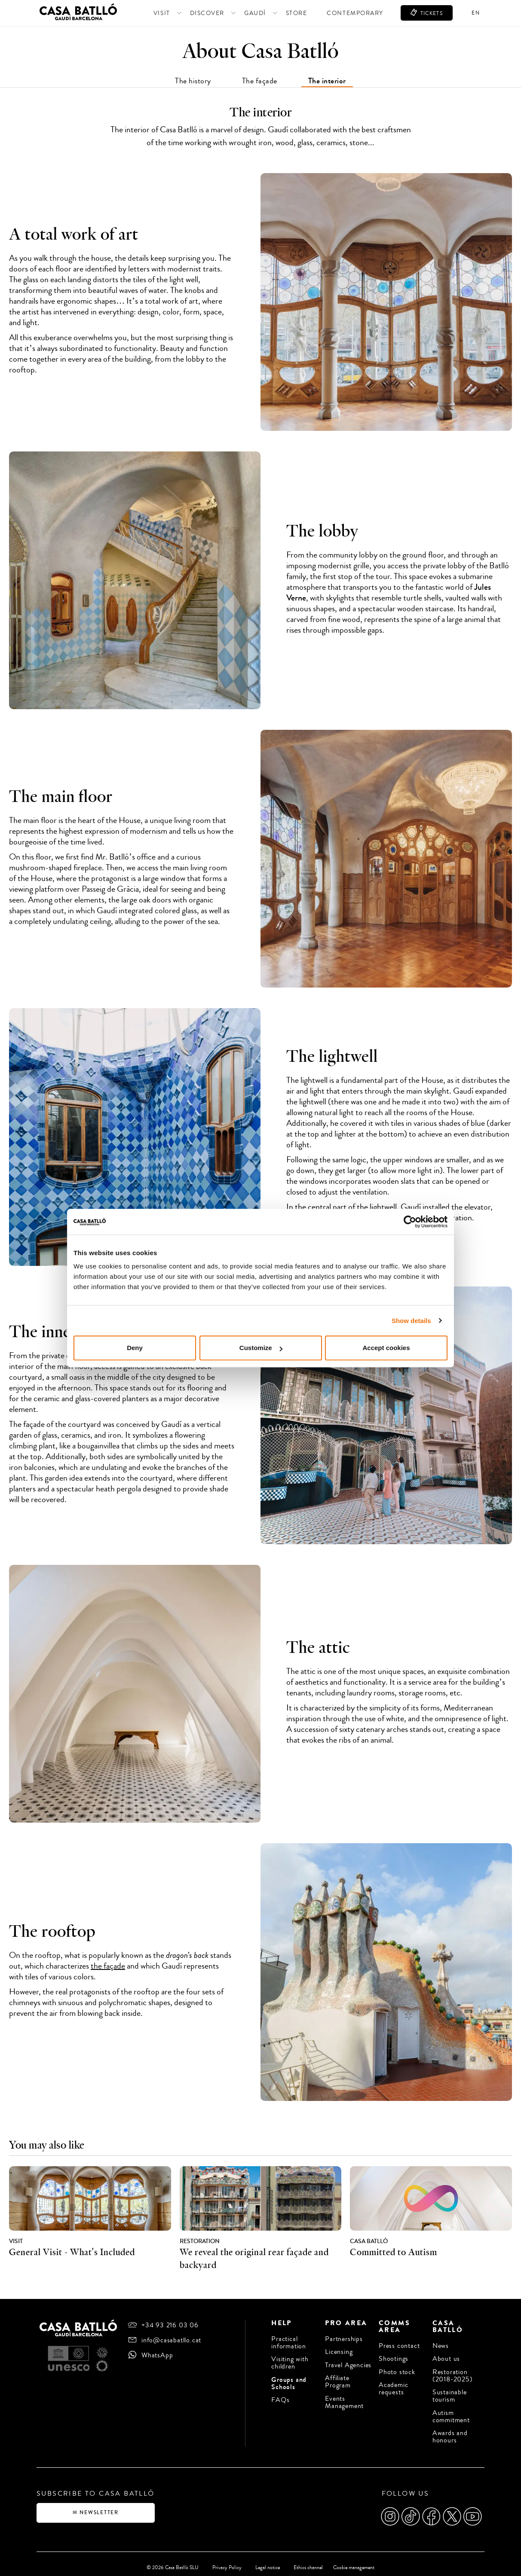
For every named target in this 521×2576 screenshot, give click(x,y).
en (476, 12)
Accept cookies (386, 1347)
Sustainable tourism (449, 2394)
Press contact (399, 2345)
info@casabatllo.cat (171, 2340)
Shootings (393, 2358)
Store (283, 13)
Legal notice (266, 2560)
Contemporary (342, 13)
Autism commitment (451, 2413)
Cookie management (355, 2560)
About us (446, 2358)
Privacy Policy (225, 2560)
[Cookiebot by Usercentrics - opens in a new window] (409, 1221)
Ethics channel (306, 2560)
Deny (135, 1347)
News (440, 2345)
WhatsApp (157, 2355)
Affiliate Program (338, 2379)
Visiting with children (289, 2362)
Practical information (288, 2342)
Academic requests (393, 2386)
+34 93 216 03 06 (170, 2325)
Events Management (344, 2399)
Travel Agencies (348, 2363)
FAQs (280, 2398)
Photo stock (397, 2370)
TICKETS (424, 13)
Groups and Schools (288, 2382)
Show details (411, 1320)
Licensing (338, 2351)
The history (193, 81)
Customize (260, 1347)
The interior (327, 81)
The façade (259, 81)
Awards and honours (450, 2433)
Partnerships (344, 2338)
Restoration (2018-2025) (452, 2374)
